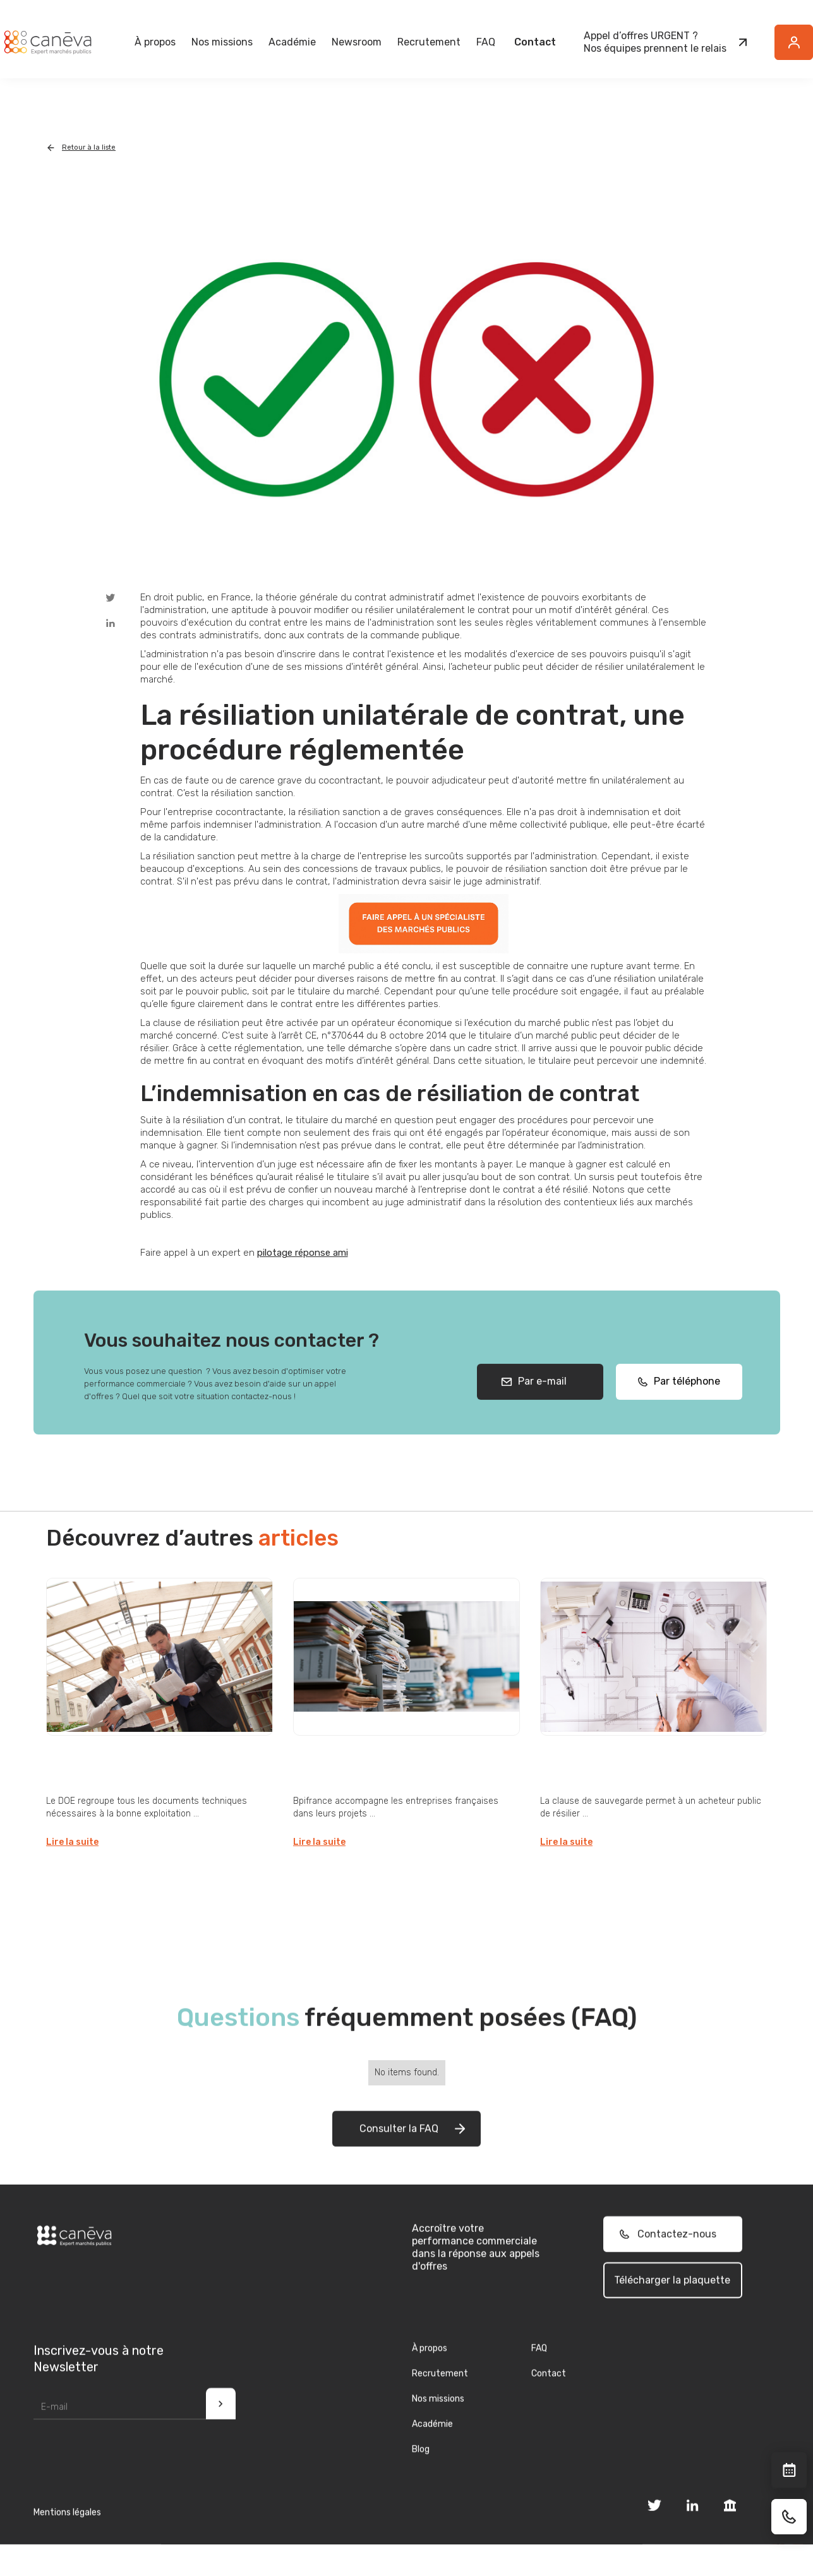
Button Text (800, 49)
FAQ (485, 42)
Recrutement (429, 42)
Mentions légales (67, 2530)
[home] (47, 42)
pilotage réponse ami (302, 1252)
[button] (155, 42)
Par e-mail (540, 1400)
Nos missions (438, 2417)
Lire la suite (72, 1842)
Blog (421, 2467)
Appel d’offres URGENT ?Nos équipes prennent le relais (655, 42)
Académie (292, 42)
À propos (429, 2366)
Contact (535, 42)
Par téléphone (683, 1400)
